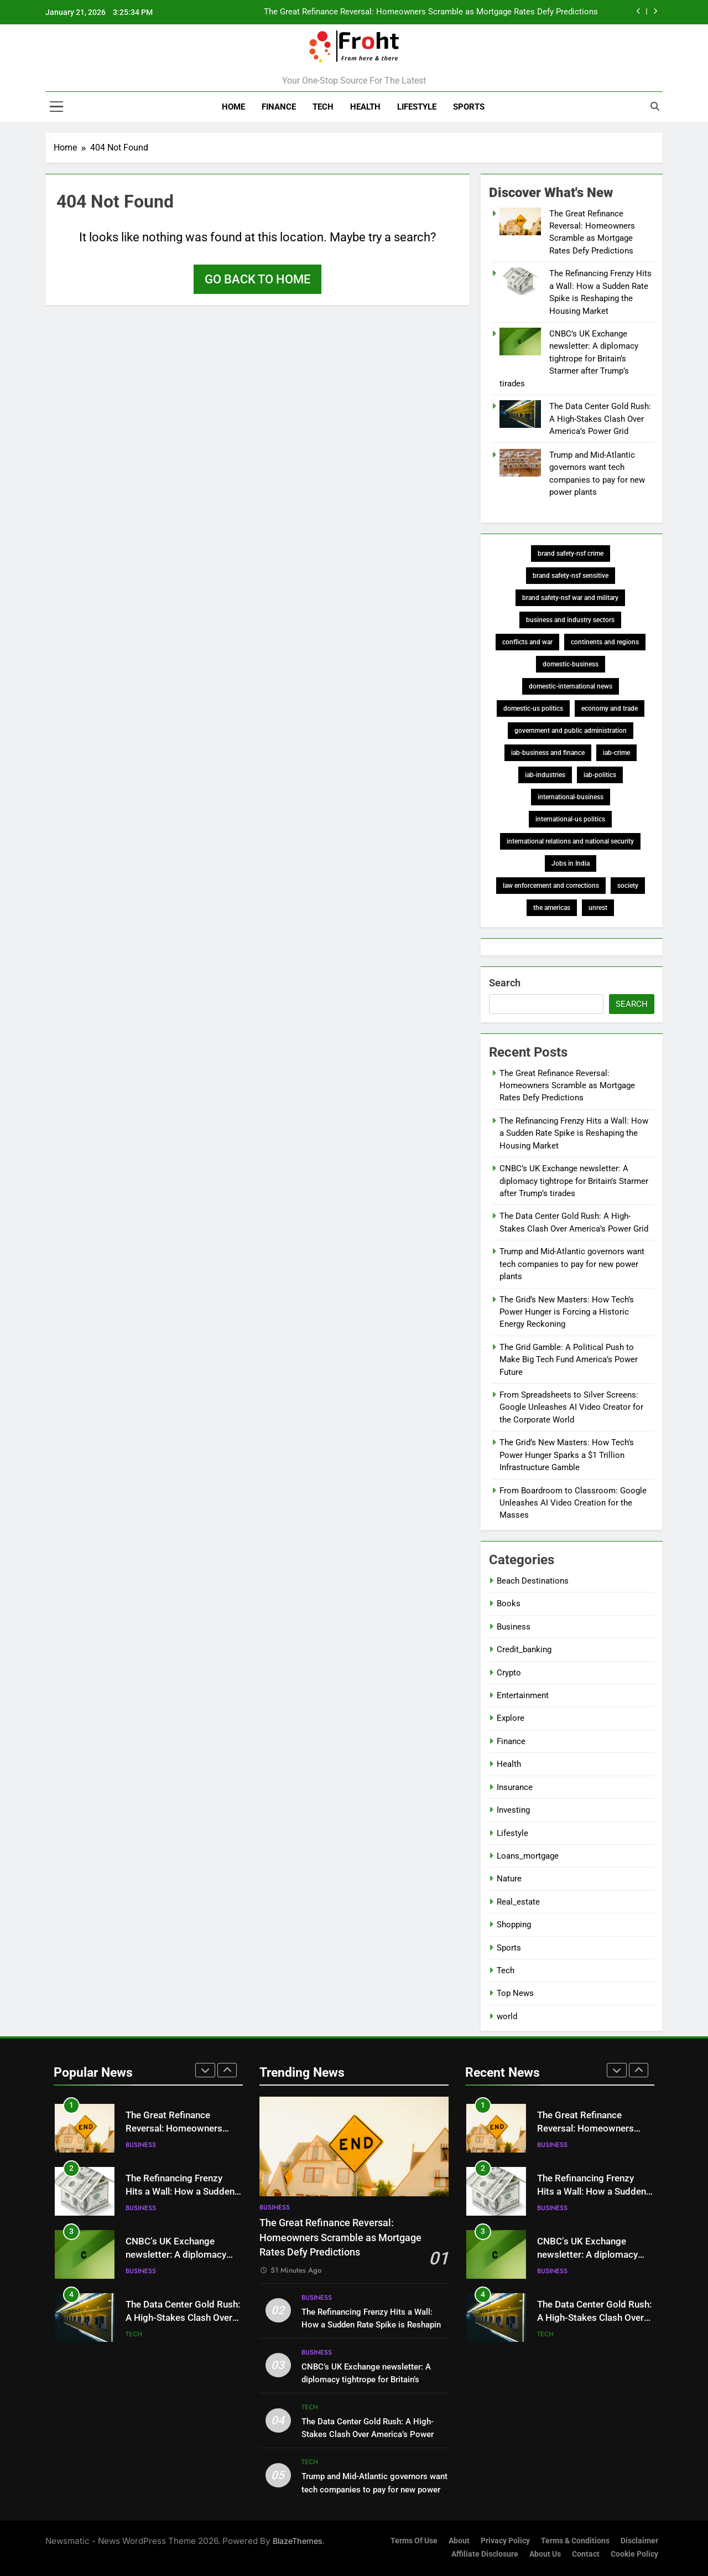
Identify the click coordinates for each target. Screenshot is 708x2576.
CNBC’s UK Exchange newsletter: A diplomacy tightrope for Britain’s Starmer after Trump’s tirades (568, 359)
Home (233, 107)
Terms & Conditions (575, 2541)
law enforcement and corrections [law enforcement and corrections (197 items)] (551, 885)
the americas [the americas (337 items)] (551, 908)
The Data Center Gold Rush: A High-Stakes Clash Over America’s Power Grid (600, 418)
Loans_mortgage (528, 1856)
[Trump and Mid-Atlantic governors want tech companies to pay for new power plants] (520, 474)
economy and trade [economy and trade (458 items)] (609, 708)
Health (365, 107)
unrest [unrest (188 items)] (598, 908)
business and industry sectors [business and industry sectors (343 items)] (570, 620)
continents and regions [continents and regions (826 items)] (605, 642)
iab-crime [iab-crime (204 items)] (616, 753)
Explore (510, 1718)
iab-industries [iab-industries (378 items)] (545, 775)
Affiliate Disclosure (484, 2554)
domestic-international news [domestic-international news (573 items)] (570, 686)
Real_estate (518, 1902)
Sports (469, 107)
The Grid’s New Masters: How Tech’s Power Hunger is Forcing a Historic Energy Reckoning (566, 1312)
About (459, 2541)
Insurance (515, 1787)
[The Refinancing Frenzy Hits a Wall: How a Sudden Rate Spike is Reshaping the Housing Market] (520, 292)
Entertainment (523, 1695)
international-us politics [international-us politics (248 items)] (570, 819)
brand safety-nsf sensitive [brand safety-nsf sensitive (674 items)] (570, 576)
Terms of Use (414, 2541)
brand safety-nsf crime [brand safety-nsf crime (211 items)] (570, 553)
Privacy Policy (505, 2541)
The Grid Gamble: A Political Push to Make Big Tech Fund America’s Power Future (568, 1359)
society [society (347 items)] (627, 885)
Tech (323, 107)
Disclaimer (639, 2541)
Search (504, 983)
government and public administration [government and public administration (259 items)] (570, 730)
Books (508, 1603)
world (507, 2016)
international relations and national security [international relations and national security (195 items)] (570, 841)
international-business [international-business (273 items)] (570, 797)
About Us (545, 2554)
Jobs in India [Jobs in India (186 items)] (570, 863)
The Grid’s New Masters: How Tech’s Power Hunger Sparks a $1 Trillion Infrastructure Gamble (566, 1454)
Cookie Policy (634, 2554)
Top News (515, 1993)
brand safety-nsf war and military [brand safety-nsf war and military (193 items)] (570, 598)
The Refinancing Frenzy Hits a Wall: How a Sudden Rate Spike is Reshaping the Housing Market (573, 1133)
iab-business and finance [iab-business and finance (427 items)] (548, 753)
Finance (279, 107)
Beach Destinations (533, 1581)
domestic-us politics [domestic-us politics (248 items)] (533, 708)
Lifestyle (416, 107)
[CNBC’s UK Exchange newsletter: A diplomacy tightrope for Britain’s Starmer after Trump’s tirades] (520, 353)
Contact (586, 2554)
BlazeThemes (297, 2541)
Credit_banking (524, 1649)
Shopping (514, 1925)
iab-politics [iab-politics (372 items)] (600, 775)
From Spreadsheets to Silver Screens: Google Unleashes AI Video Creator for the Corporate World (571, 1407)
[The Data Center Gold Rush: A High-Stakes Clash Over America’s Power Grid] (520, 425)
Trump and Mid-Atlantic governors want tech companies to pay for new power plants (571, 1263)
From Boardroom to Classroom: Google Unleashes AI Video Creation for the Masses (573, 1503)
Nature (509, 1879)
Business (513, 1627)
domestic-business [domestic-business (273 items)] (570, 664)
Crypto (509, 1673)
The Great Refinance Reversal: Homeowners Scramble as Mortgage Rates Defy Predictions (431, 12)
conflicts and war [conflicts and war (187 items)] (527, 642)
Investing (513, 1810)
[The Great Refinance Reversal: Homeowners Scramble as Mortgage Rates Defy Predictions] (520, 232)
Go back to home (257, 279)
